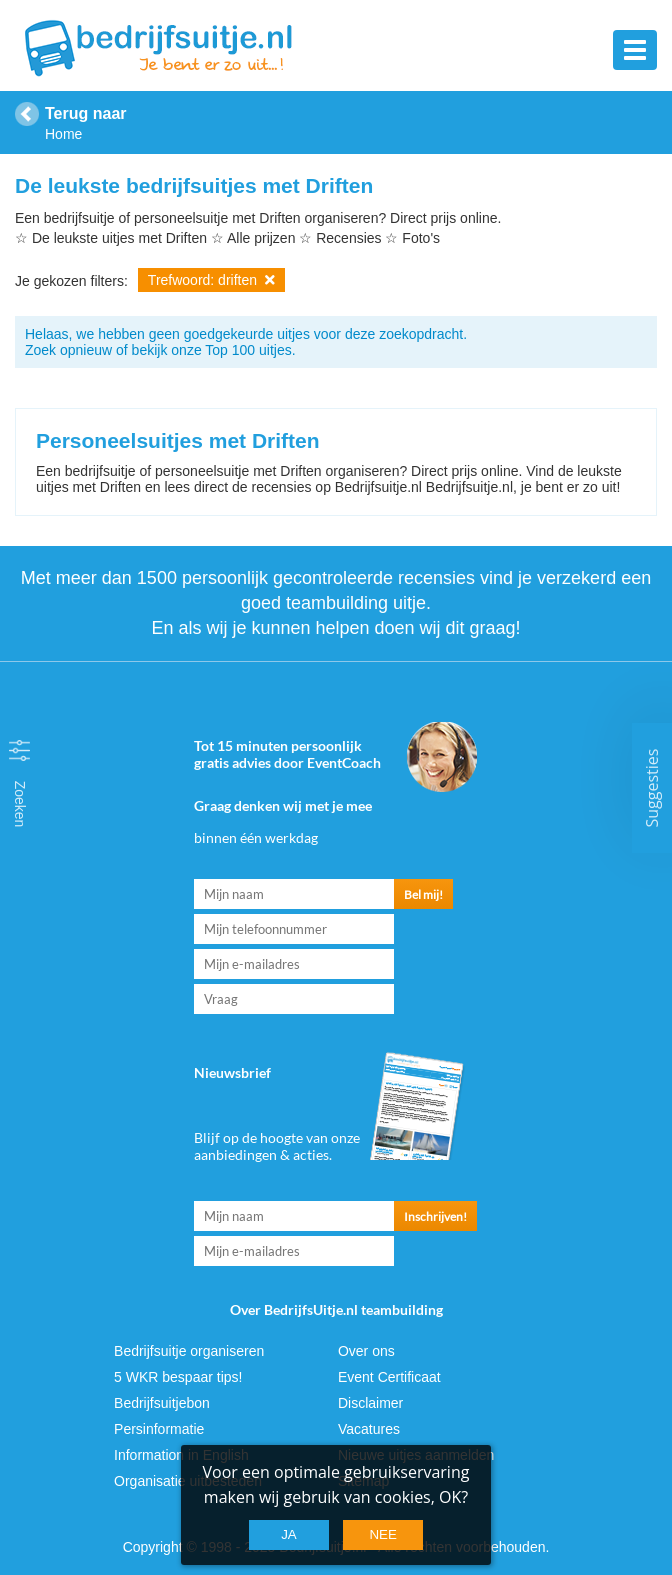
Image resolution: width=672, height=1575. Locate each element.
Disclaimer (370, 1403)
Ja (289, 1534)
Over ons (366, 1351)
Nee (382, 1534)
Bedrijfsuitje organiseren (189, 1351)
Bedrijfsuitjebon (162, 1403)
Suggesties (652, 787)
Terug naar (86, 113)
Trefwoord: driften (211, 280)
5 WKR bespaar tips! (178, 1377)
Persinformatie (159, 1429)
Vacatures (369, 1429)
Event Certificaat (389, 1377)
